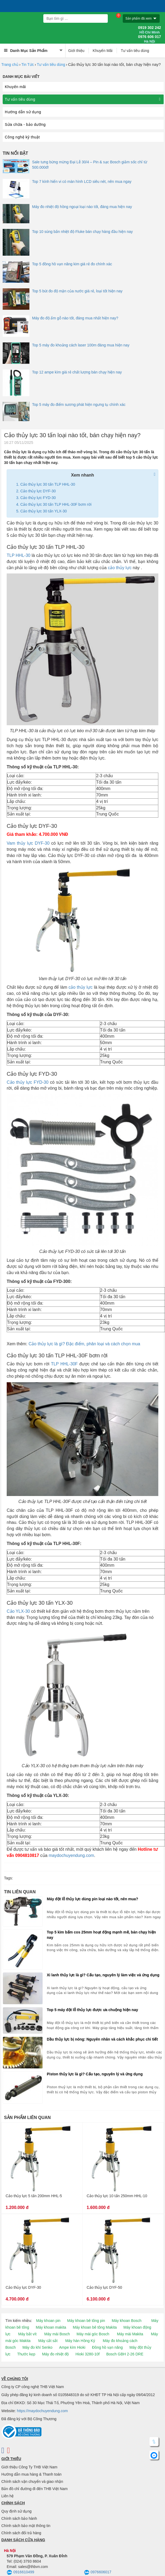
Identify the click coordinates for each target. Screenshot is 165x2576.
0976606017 (98, 2572)
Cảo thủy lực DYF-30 (38, 491)
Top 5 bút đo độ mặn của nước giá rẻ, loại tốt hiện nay (77, 291)
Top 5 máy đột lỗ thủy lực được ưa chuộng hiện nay (92, 2010)
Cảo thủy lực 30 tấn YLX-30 (43, 511)
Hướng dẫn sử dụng (23, 112)
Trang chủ (9, 64)
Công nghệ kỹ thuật (22, 137)
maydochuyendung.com (71, 1855)
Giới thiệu (76, 50)
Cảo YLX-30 (18, 1611)
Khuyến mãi (15, 87)
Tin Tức (27, 64)
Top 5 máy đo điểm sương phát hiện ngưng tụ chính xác (78, 404)
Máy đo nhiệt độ (55, 2354)
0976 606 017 (149, 39)
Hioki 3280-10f (87, 2354)
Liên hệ (7, 2496)
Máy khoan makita (51, 2327)
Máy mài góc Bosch (92, 2334)
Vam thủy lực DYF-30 (28, 843)
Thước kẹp (26, 2354)
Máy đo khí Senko (37, 2347)
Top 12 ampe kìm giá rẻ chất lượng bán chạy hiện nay (77, 372)
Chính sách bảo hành (19, 2518)
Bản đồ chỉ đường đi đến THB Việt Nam (34, 2489)
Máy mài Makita (130, 2334)
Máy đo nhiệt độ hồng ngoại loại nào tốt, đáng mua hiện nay (82, 207)
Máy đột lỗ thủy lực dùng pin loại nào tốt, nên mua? (92, 1899)
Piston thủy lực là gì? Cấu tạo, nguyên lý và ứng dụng (95, 2074)
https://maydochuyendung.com (42, 2411)
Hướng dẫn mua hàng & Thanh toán (31, 2474)
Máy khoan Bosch (126, 2320)
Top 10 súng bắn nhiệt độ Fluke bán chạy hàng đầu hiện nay (82, 231)
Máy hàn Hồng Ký (80, 2341)
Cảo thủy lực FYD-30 (38, 498)
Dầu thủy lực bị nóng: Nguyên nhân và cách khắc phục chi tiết (102, 2039)
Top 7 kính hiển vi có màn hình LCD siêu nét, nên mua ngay (81, 181)
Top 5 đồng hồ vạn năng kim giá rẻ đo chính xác (72, 264)
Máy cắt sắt (47, 2341)
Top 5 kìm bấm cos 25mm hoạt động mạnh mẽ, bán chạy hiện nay (101, 1935)
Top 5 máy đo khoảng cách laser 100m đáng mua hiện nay (80, 345)
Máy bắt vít (27, 2334)
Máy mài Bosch (57, 2334)
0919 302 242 (149, 30)
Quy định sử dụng (16, 2511)
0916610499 (20, 2572)
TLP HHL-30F (64, 1364)
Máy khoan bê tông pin (86, 2320)
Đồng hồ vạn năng (107, 2347)
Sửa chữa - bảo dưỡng (25, 124)
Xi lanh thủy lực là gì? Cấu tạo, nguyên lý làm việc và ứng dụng (103, 1975)
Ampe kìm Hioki (72, 2347)
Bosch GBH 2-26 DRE (124, 2354)
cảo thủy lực (120, 567)
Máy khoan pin (48, 2320)
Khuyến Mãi (103, 50)
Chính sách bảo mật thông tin (25, 2526)
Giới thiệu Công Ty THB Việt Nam (29, 2467)
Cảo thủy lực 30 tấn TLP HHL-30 (47, 484)
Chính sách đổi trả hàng (21, 2533)
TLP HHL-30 (18, 555)
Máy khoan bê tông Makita (95, 2327)
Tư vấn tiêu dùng (135, 50)
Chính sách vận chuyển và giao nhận (32, 2481)
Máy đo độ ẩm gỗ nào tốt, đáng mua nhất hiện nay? (75, 318)
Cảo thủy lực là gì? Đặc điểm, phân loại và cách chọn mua (84, 1344)
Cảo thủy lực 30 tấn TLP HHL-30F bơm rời (55, 504)
